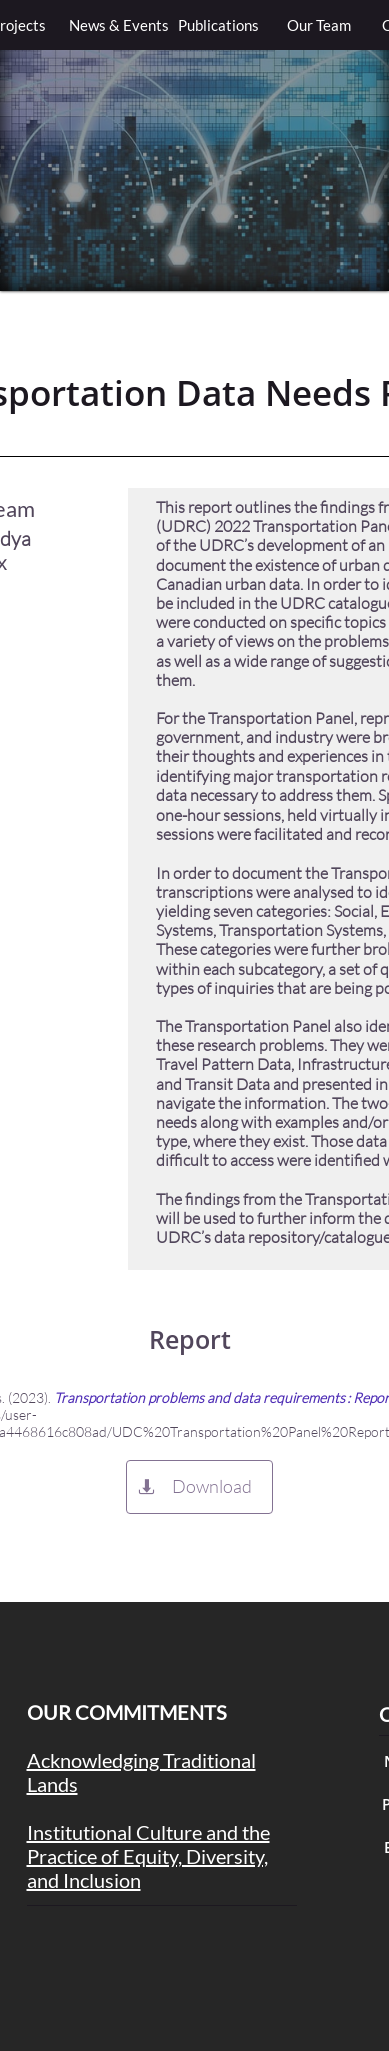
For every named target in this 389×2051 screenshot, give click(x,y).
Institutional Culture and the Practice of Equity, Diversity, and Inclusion (148, 1856)
